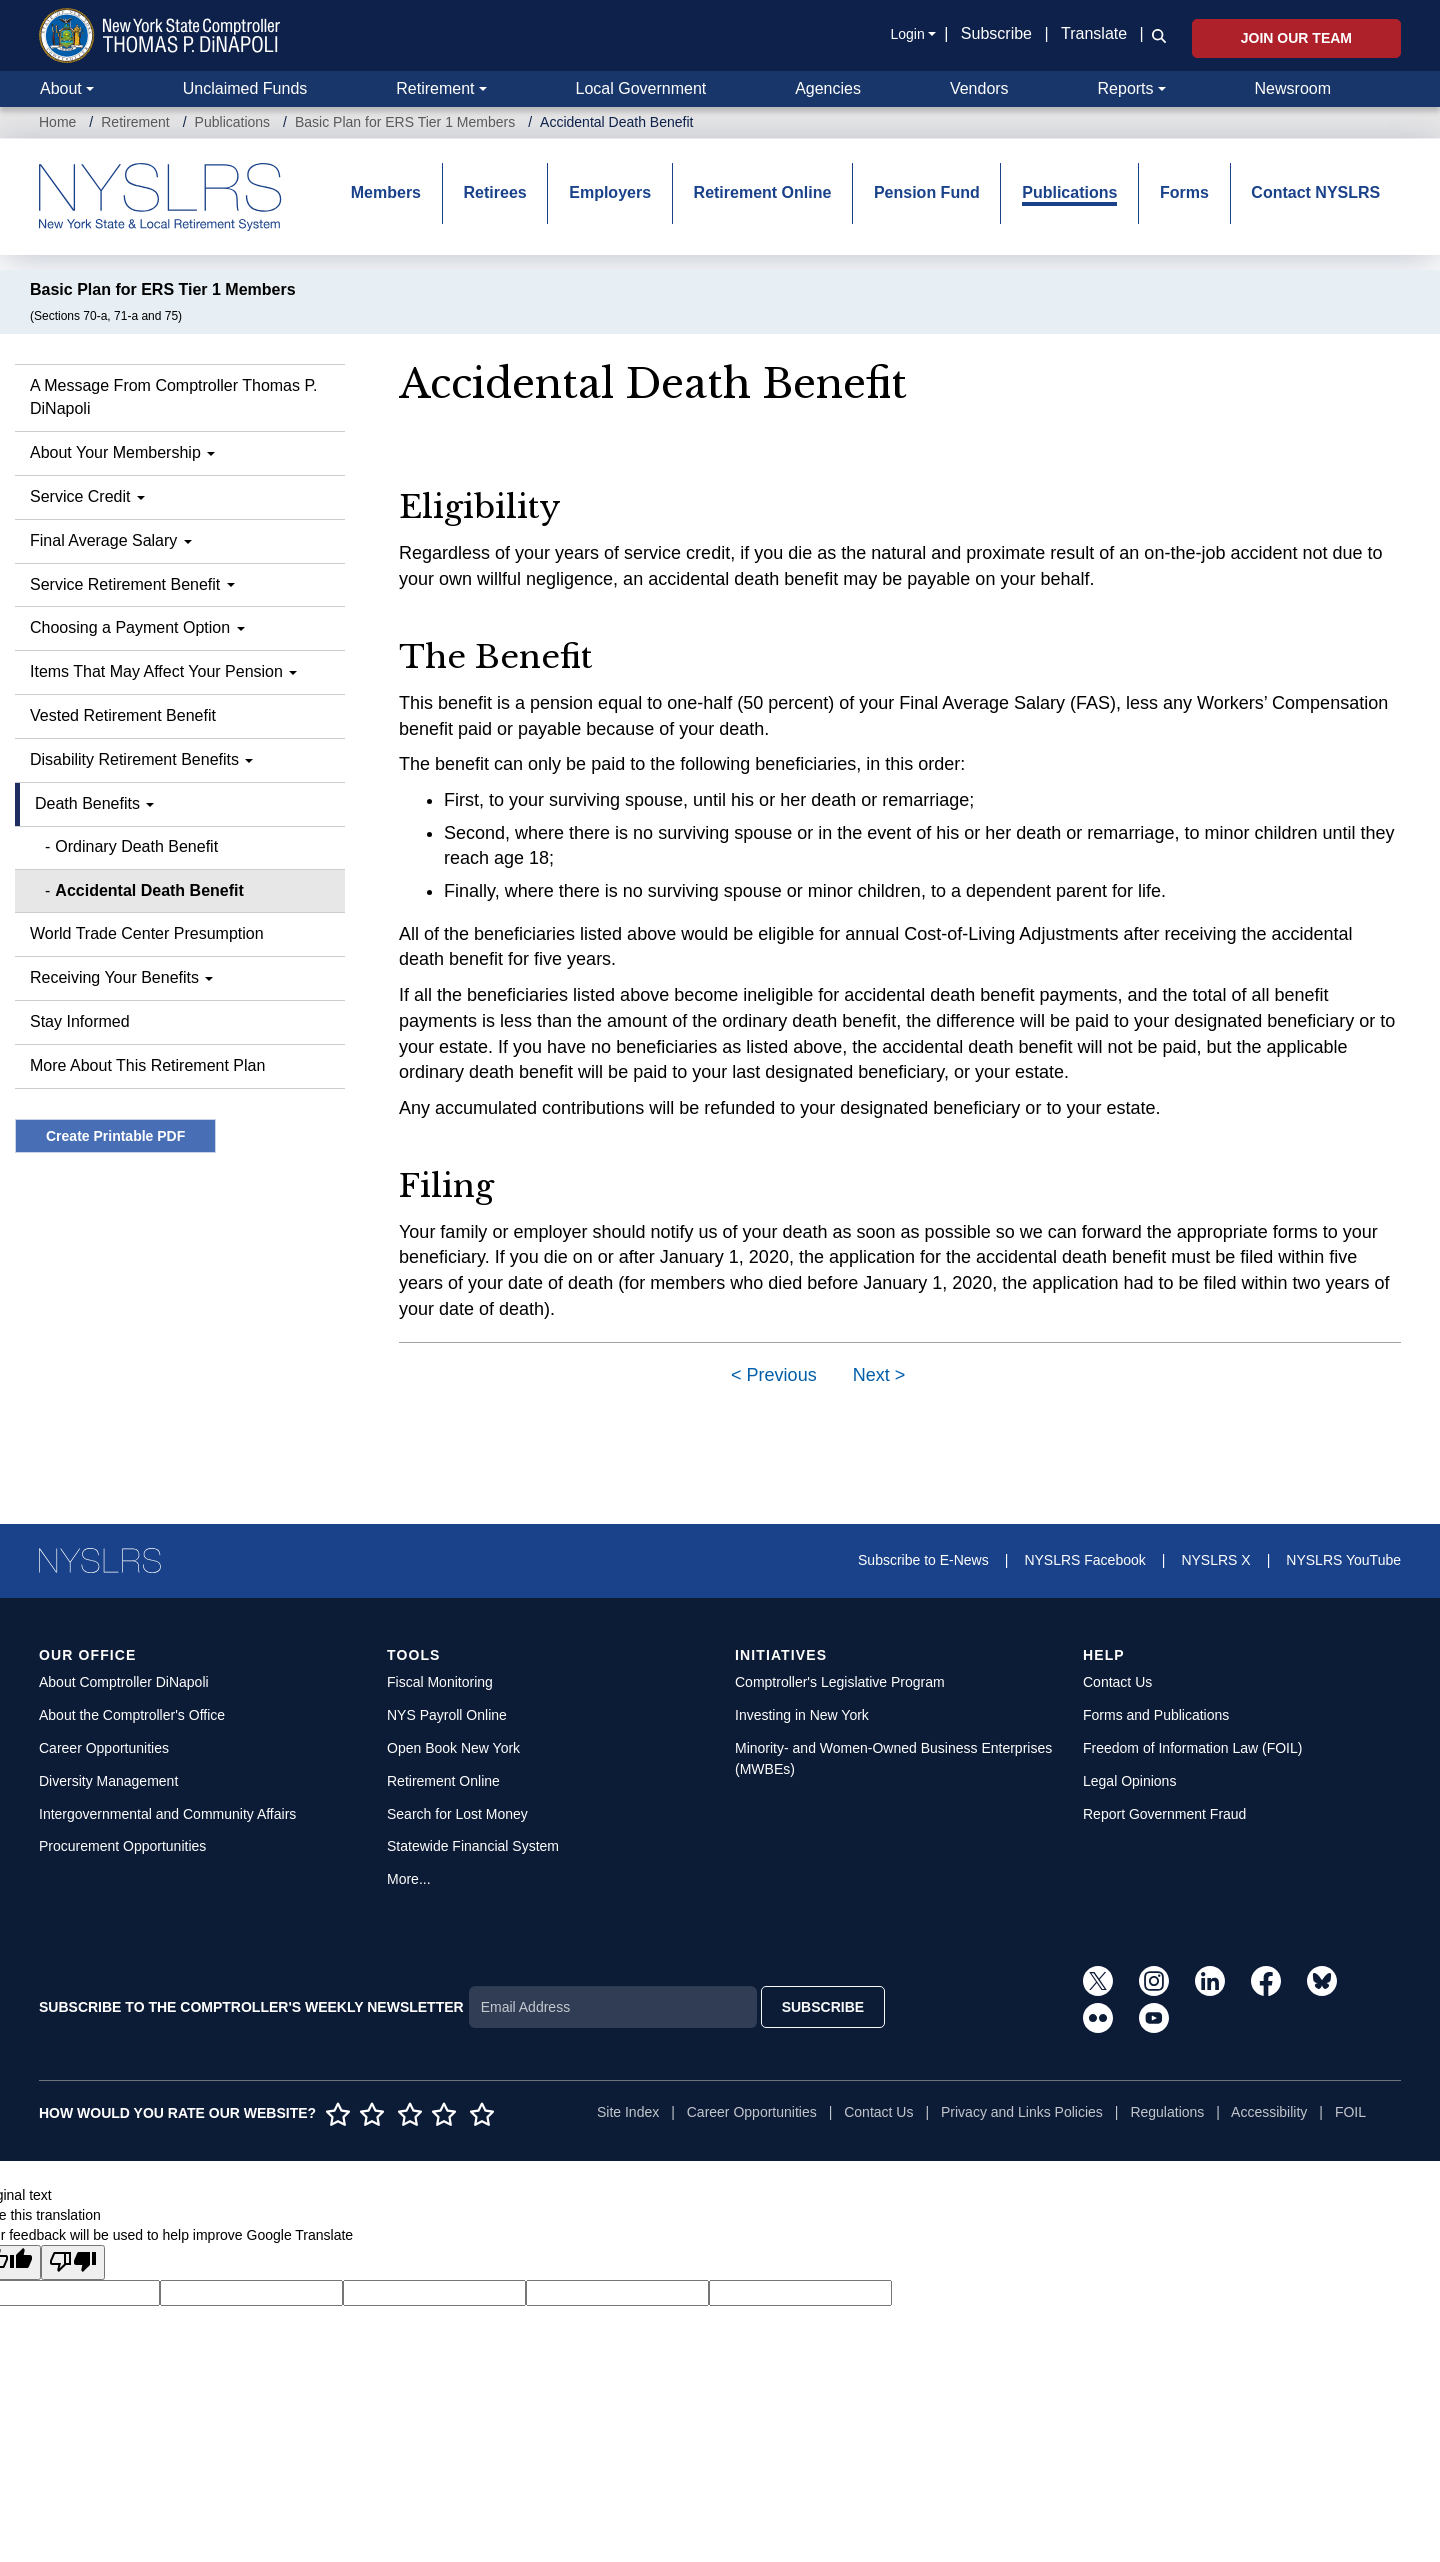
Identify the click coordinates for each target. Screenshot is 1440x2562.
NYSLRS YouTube (1343, 1560)
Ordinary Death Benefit (136, 846)
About (61, 88)
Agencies (828, 88)
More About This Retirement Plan (147, 1065)
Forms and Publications (1156, 1715)
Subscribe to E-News (923, 1560)
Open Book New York (453, 1748)
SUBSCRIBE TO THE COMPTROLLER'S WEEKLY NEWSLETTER (251, 2007)
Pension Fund (927, 192)
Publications (233, 122)
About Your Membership (122, 452)
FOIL (1350, 2112)
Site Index (628, 2112)
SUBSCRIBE (823, 2007)
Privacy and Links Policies (1022, 2112)
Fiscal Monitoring (440, 1682)
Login (907, 34)
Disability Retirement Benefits (141, 759)
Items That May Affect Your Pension (163, 671)
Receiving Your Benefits (121, 977)
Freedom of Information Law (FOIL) (1192, 1748)
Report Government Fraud (1164, 1814)
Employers (610, 192)
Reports (1126, 88)
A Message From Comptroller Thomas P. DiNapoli (174, 397)
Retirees (495, 192)
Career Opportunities (104, 1748)
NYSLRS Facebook (1084, 1560)
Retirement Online (763, 192)
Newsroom (1293, 88)
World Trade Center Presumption (147, 933)
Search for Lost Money (457, 1814)
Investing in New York (802, 1715)
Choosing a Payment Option (137, 627)
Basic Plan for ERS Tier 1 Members (405, 122)
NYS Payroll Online (447, 1715)
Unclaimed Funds (245, 88)
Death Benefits (94, 803)
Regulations (1167, 2112)
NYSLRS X (1215, 1560)
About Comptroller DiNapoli (124, 1682)
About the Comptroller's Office (132, 1715)
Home (57, 122)
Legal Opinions (1129, 1781)
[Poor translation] (73, 2262)
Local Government (640, 88)
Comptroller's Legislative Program (840, 1682)
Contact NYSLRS (1315, 192)
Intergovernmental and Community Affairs (167, 1814)
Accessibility (1269, 2112)
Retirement (435, 88)
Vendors (979, 88)
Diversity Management (108, 1781)
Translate (1094, 33)
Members (386, 192)
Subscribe (996, 33)
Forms (1184, 192)
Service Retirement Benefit (132, 584)
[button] (1155, 35)
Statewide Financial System (473, 1846)
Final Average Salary (111, 540)
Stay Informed (80, 1021)
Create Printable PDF (115, 1136)
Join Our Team (1296, 38)
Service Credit (87, 496)
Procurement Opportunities (122, 1846)
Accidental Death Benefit (149, 890)
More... (409, 1879)
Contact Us (1117, 1682)
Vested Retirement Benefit (123, 715)
